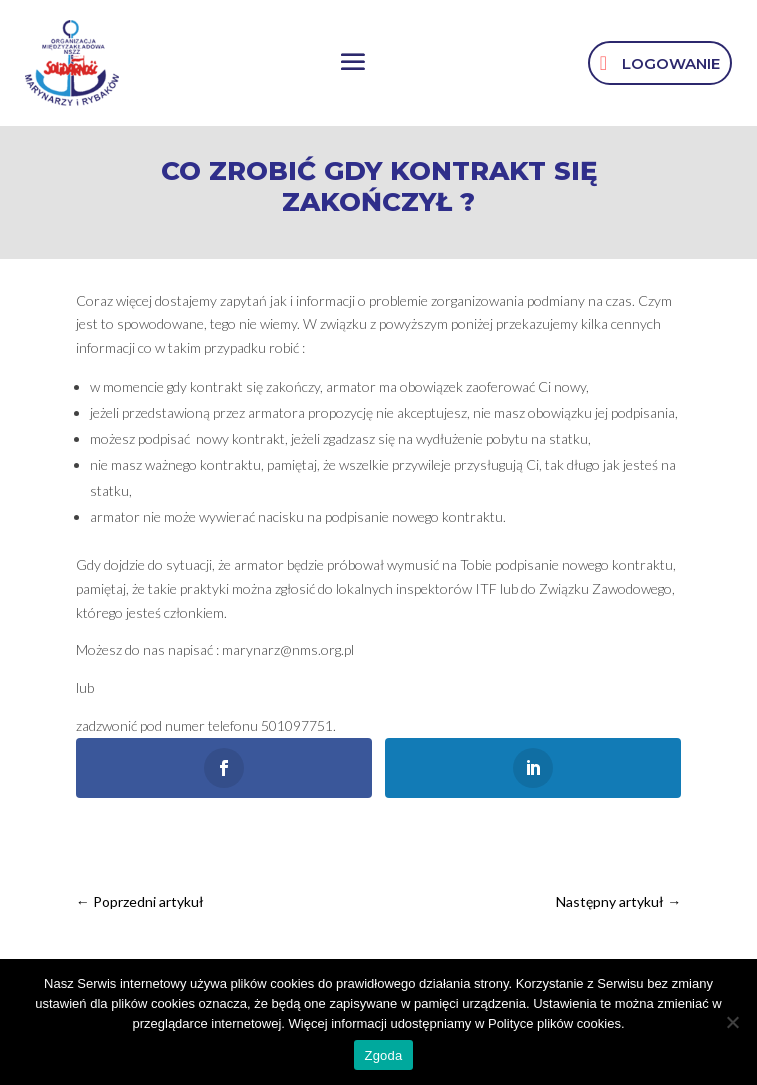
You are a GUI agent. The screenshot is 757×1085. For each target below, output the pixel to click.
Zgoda (383, 1055)
